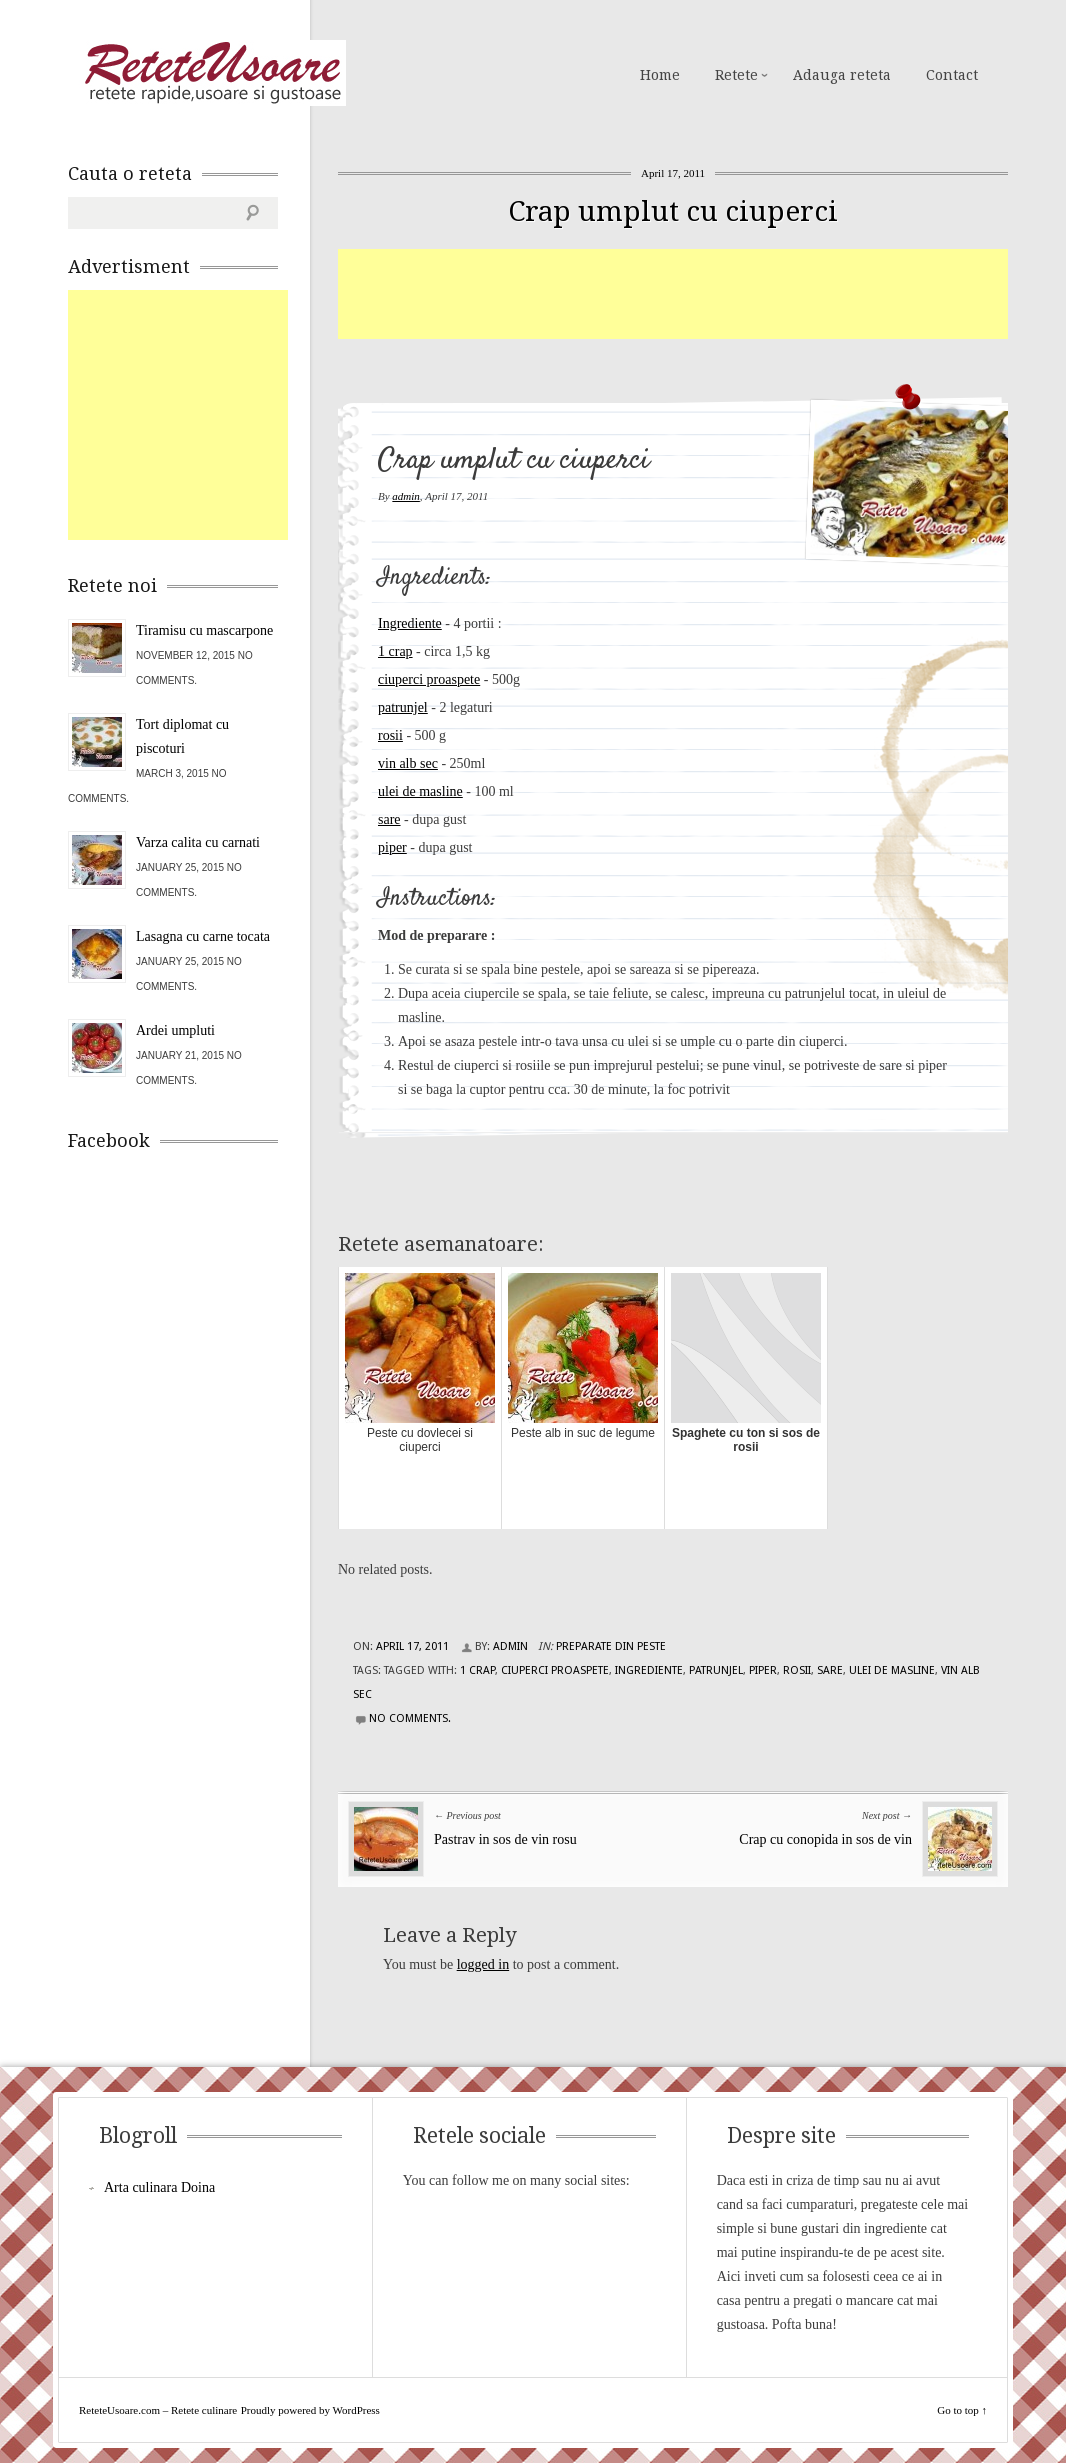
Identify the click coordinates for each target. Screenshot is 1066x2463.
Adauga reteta (842, 75)
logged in (483, 1964)
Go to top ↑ (962, 2410)
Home (660, 75)
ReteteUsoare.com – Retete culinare (212, 73)
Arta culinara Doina (159, 2187)
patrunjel (403, 707)
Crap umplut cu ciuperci (673, 211)
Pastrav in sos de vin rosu (505, 1839)
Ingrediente (410, 623)
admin (406, 496)
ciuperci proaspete (429, 679)
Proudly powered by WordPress (310, 2410)
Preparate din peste (611, 1646)
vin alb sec (408, 763)
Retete (736, 75)
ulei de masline (420, 791)
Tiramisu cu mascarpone (204, 630)
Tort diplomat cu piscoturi (182, 736)
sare (389, 819)
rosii (390, 735)
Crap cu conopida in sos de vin (825, 1839)
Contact (952, 75)
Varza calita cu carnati (198, 842)
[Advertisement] (702, 294)
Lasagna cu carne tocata (203, 936)
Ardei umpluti (175, 1030)
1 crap (395, 651)
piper (392, 847)
